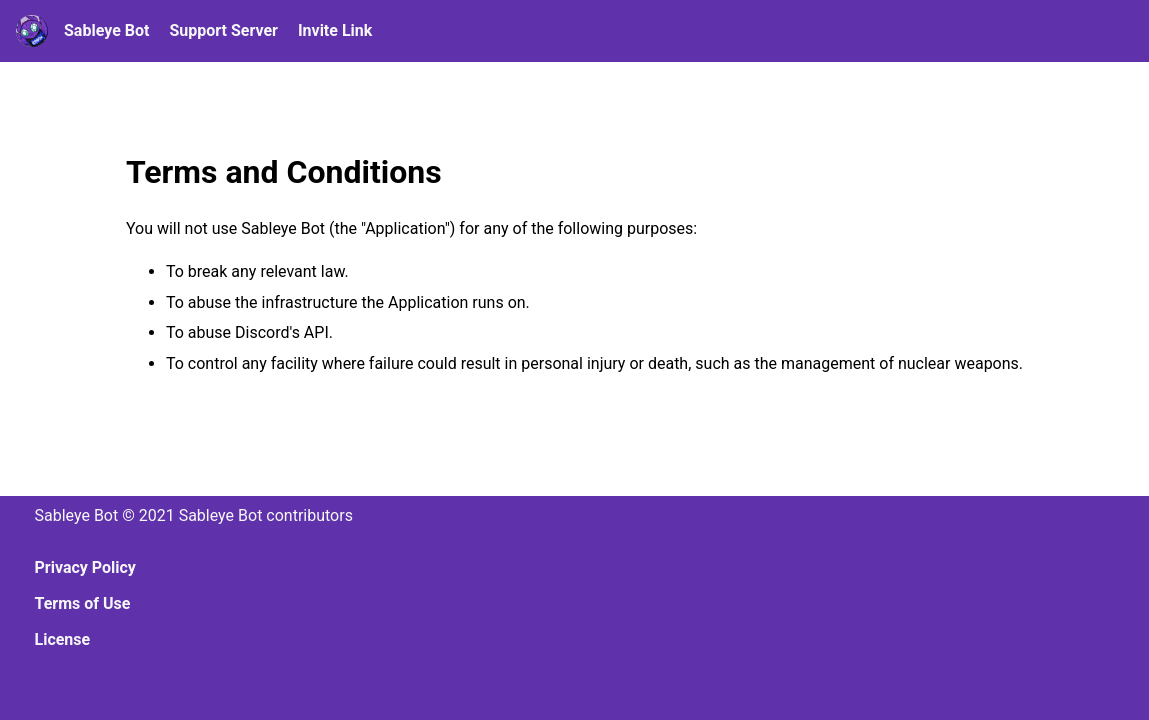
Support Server (223, 30)
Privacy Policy (85, 567)
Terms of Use (83, 603)
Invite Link (335, 30)
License (63, 639)
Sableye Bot (106, 30)
